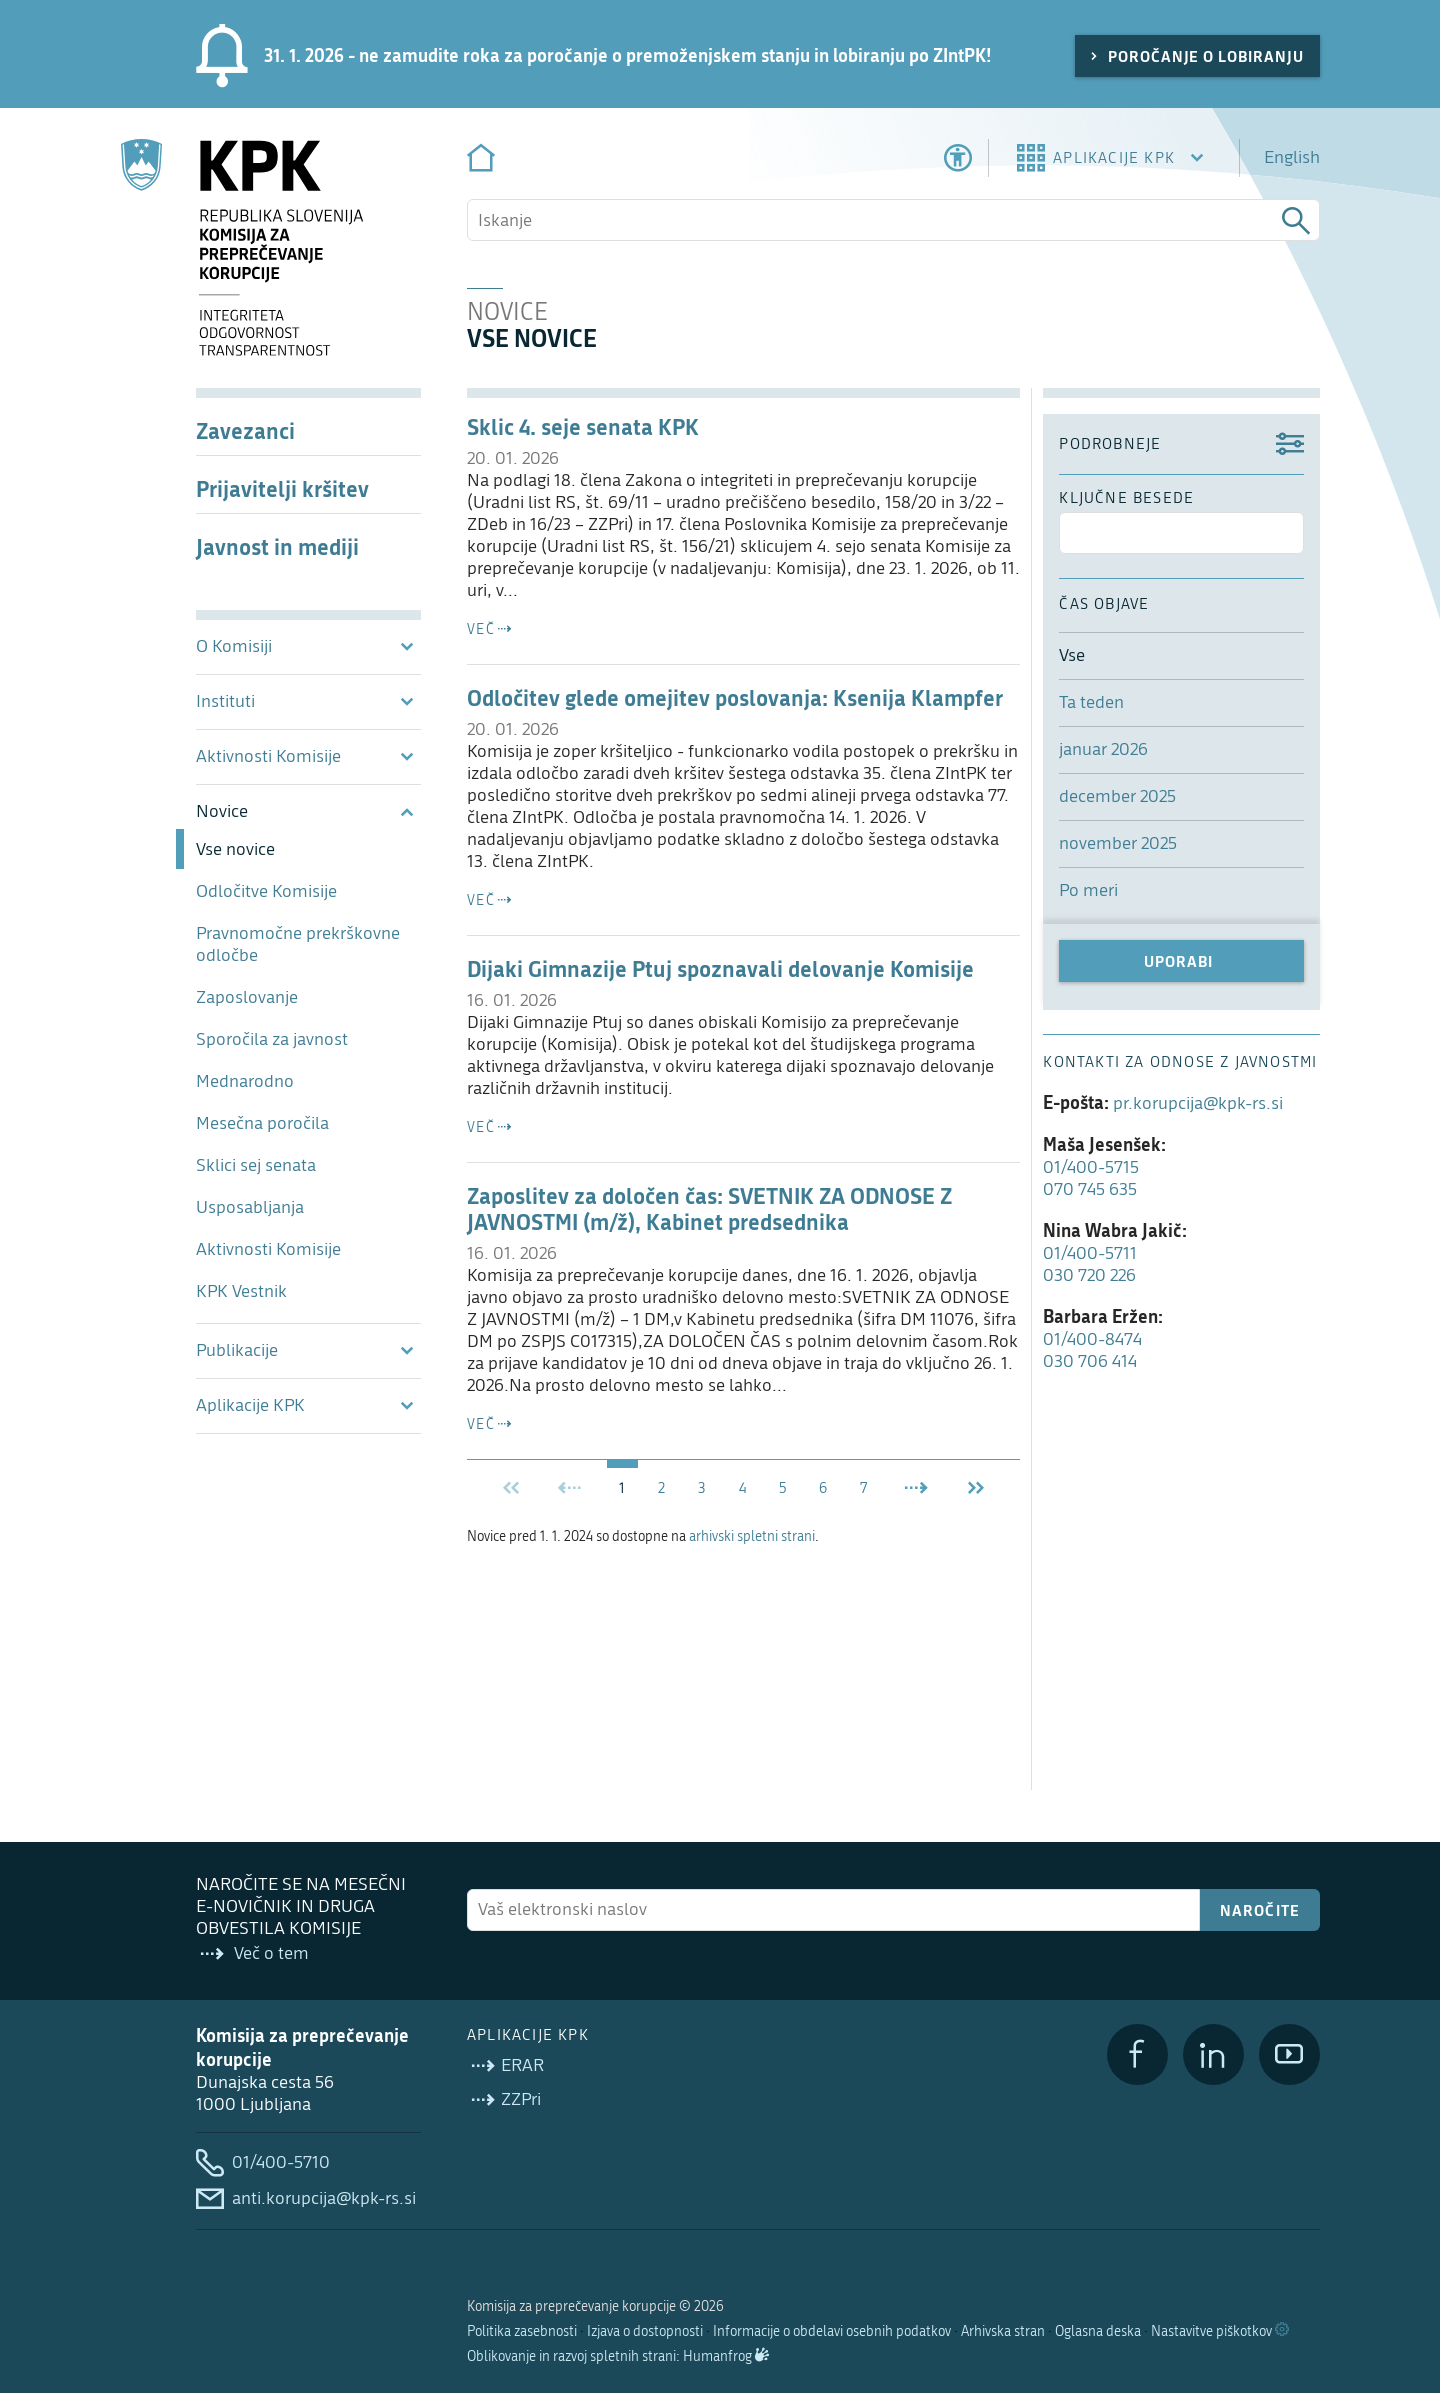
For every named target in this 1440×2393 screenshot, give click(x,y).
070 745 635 (1090, 1189)
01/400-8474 (1092, 1339)
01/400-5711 (1090, 1253)
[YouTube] (1289, 2054)
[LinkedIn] (1213, 2054)
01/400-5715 (1091, 1167)
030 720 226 (1089, 1275)
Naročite (1260, 1910)
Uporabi (1178, 961)
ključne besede (1126, 498)
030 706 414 (1090, 1361)
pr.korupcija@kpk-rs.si (1198, 1103)
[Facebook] (1137, 2054)
